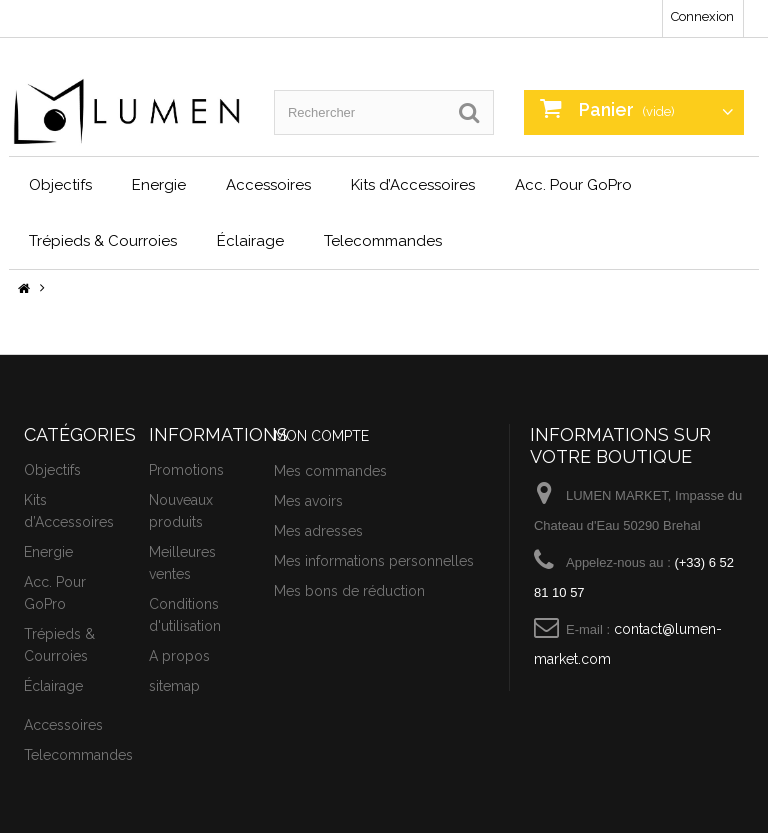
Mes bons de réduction (349, 591)
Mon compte (321, 436)
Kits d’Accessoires (413, 185)
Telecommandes (383, 241)
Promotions (186, 470)
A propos (179, 656)
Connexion (702, 16)
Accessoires (268, 185)
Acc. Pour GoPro (573, 185)
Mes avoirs (308, 501)
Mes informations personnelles (374, 561)
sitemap (174, 686)
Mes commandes (330, 471)
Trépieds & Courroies (103, 241)
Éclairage (250, 241)
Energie (159, 185)
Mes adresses (318, 531)
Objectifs (60, 185)
